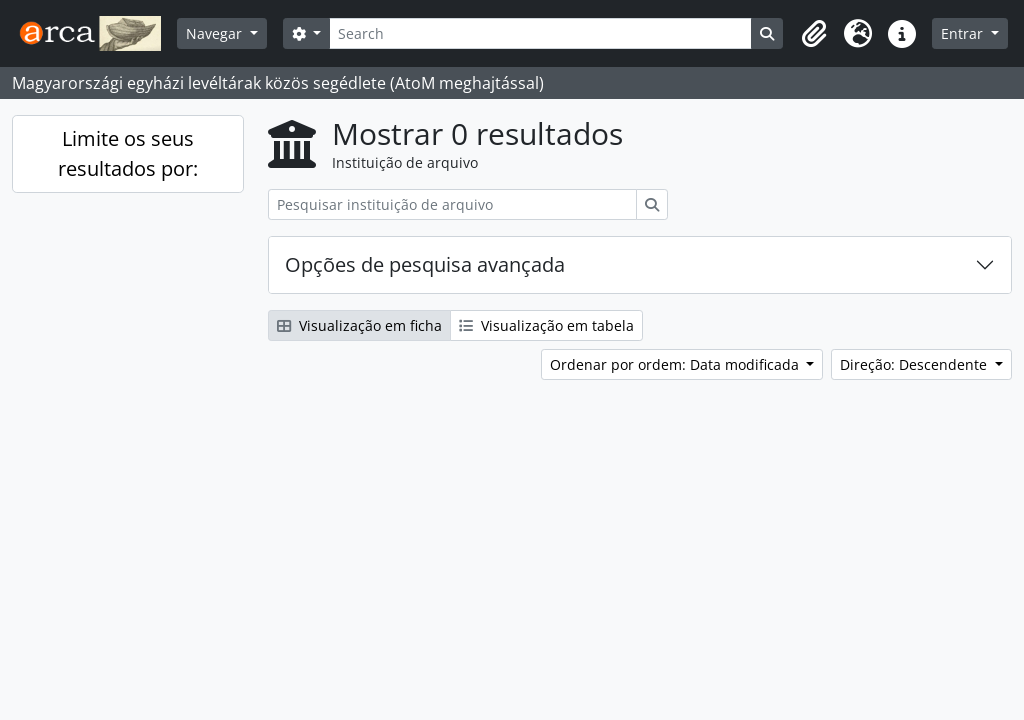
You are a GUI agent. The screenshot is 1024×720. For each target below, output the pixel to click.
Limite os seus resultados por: (128, 153)
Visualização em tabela (546, 325)
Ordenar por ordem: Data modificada (676, 364)
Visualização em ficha (359, 325)
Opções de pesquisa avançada (425, 264)
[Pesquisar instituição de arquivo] (452, 204)
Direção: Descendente (915, 364)
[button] (814, 34)
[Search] (540, 33)
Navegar (216, 33)
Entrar (964, 33)
